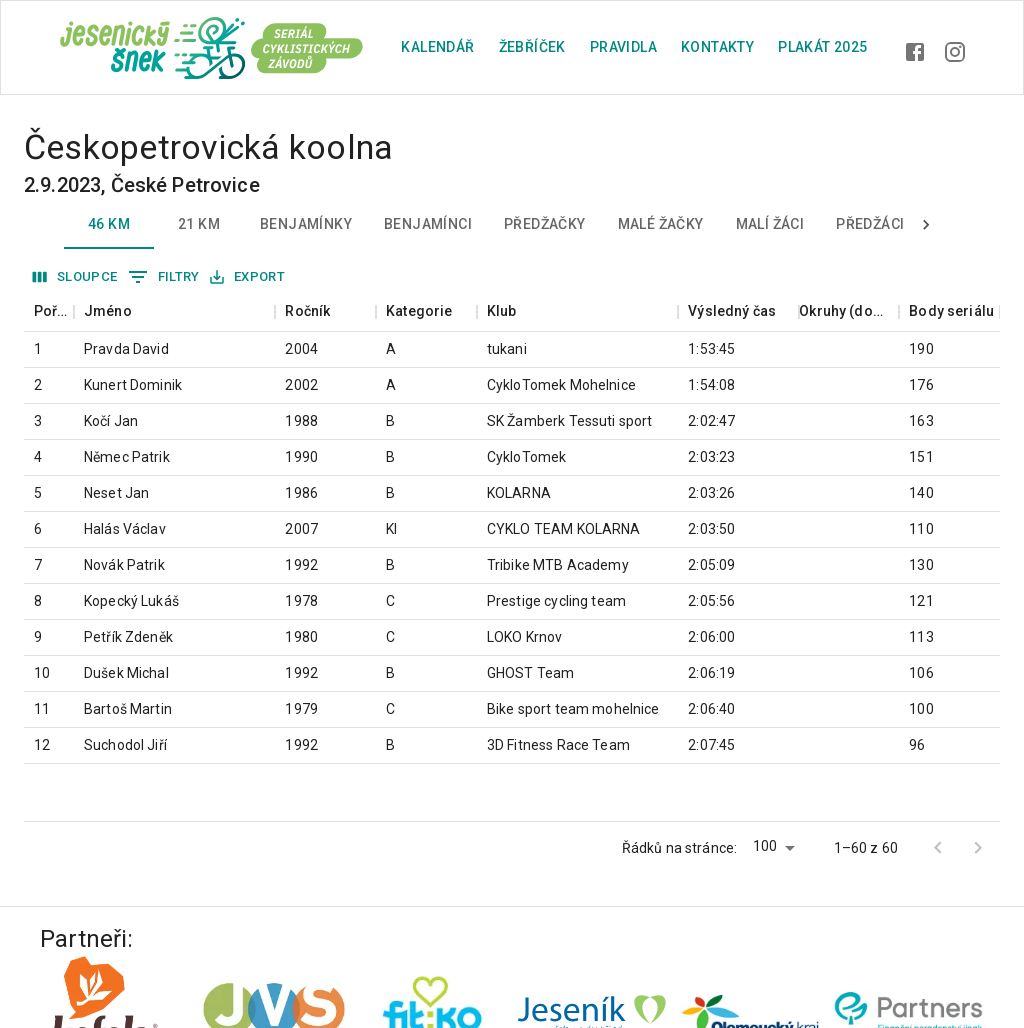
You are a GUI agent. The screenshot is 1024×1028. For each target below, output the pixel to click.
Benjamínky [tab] (306, 225)
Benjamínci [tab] (428, 225)
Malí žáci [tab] (770, 225)
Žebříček (532, 47)
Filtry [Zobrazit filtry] (164, 277)
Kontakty (717, 47)
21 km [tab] (199, 225)
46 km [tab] (109, 225)
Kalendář (437, 47)
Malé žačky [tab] (661, 225)
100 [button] (765, 846)
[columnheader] (49, 311)
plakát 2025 (822, 47)
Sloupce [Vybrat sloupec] (75, 277)
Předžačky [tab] (545, 225)
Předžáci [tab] (870, 225)
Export (247, 277)
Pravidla (623, 47)
